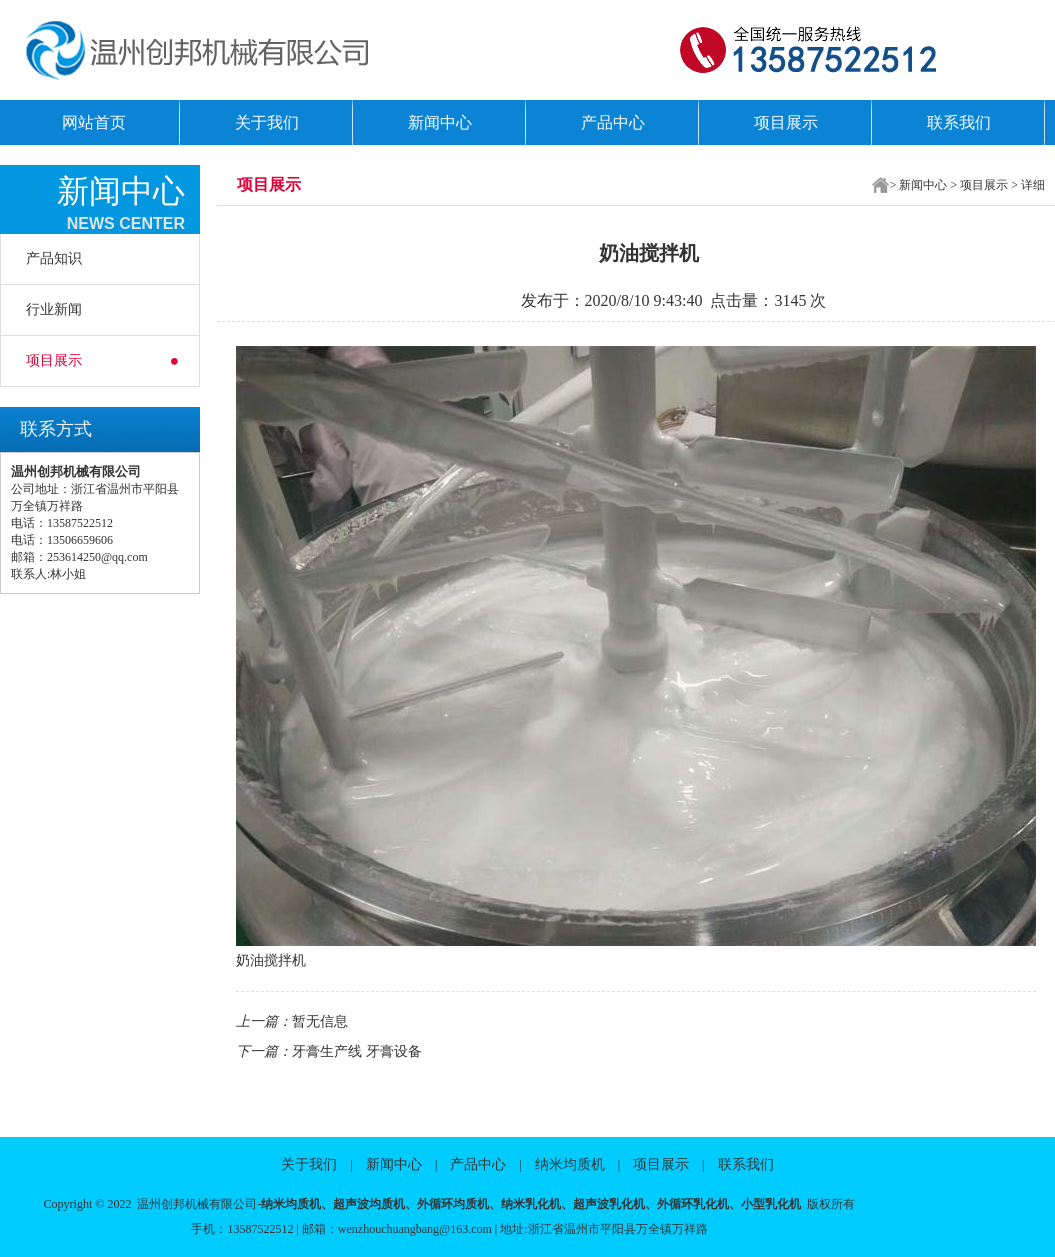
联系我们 (959, 122)
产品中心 (613, 122)
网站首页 (94, 122)
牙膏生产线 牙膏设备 (357, 1051)
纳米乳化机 (531, 1204)
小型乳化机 (771, 1204)
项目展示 (786, 122)
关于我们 (267, 122)
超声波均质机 (369, 1204)
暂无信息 (320, 1021)
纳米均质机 (570, 1164)
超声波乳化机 (609, 1204)
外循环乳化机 (693, 1204)
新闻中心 (440, 122)
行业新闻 (54, 309)
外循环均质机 (453, 1204)
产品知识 (54, 258)
